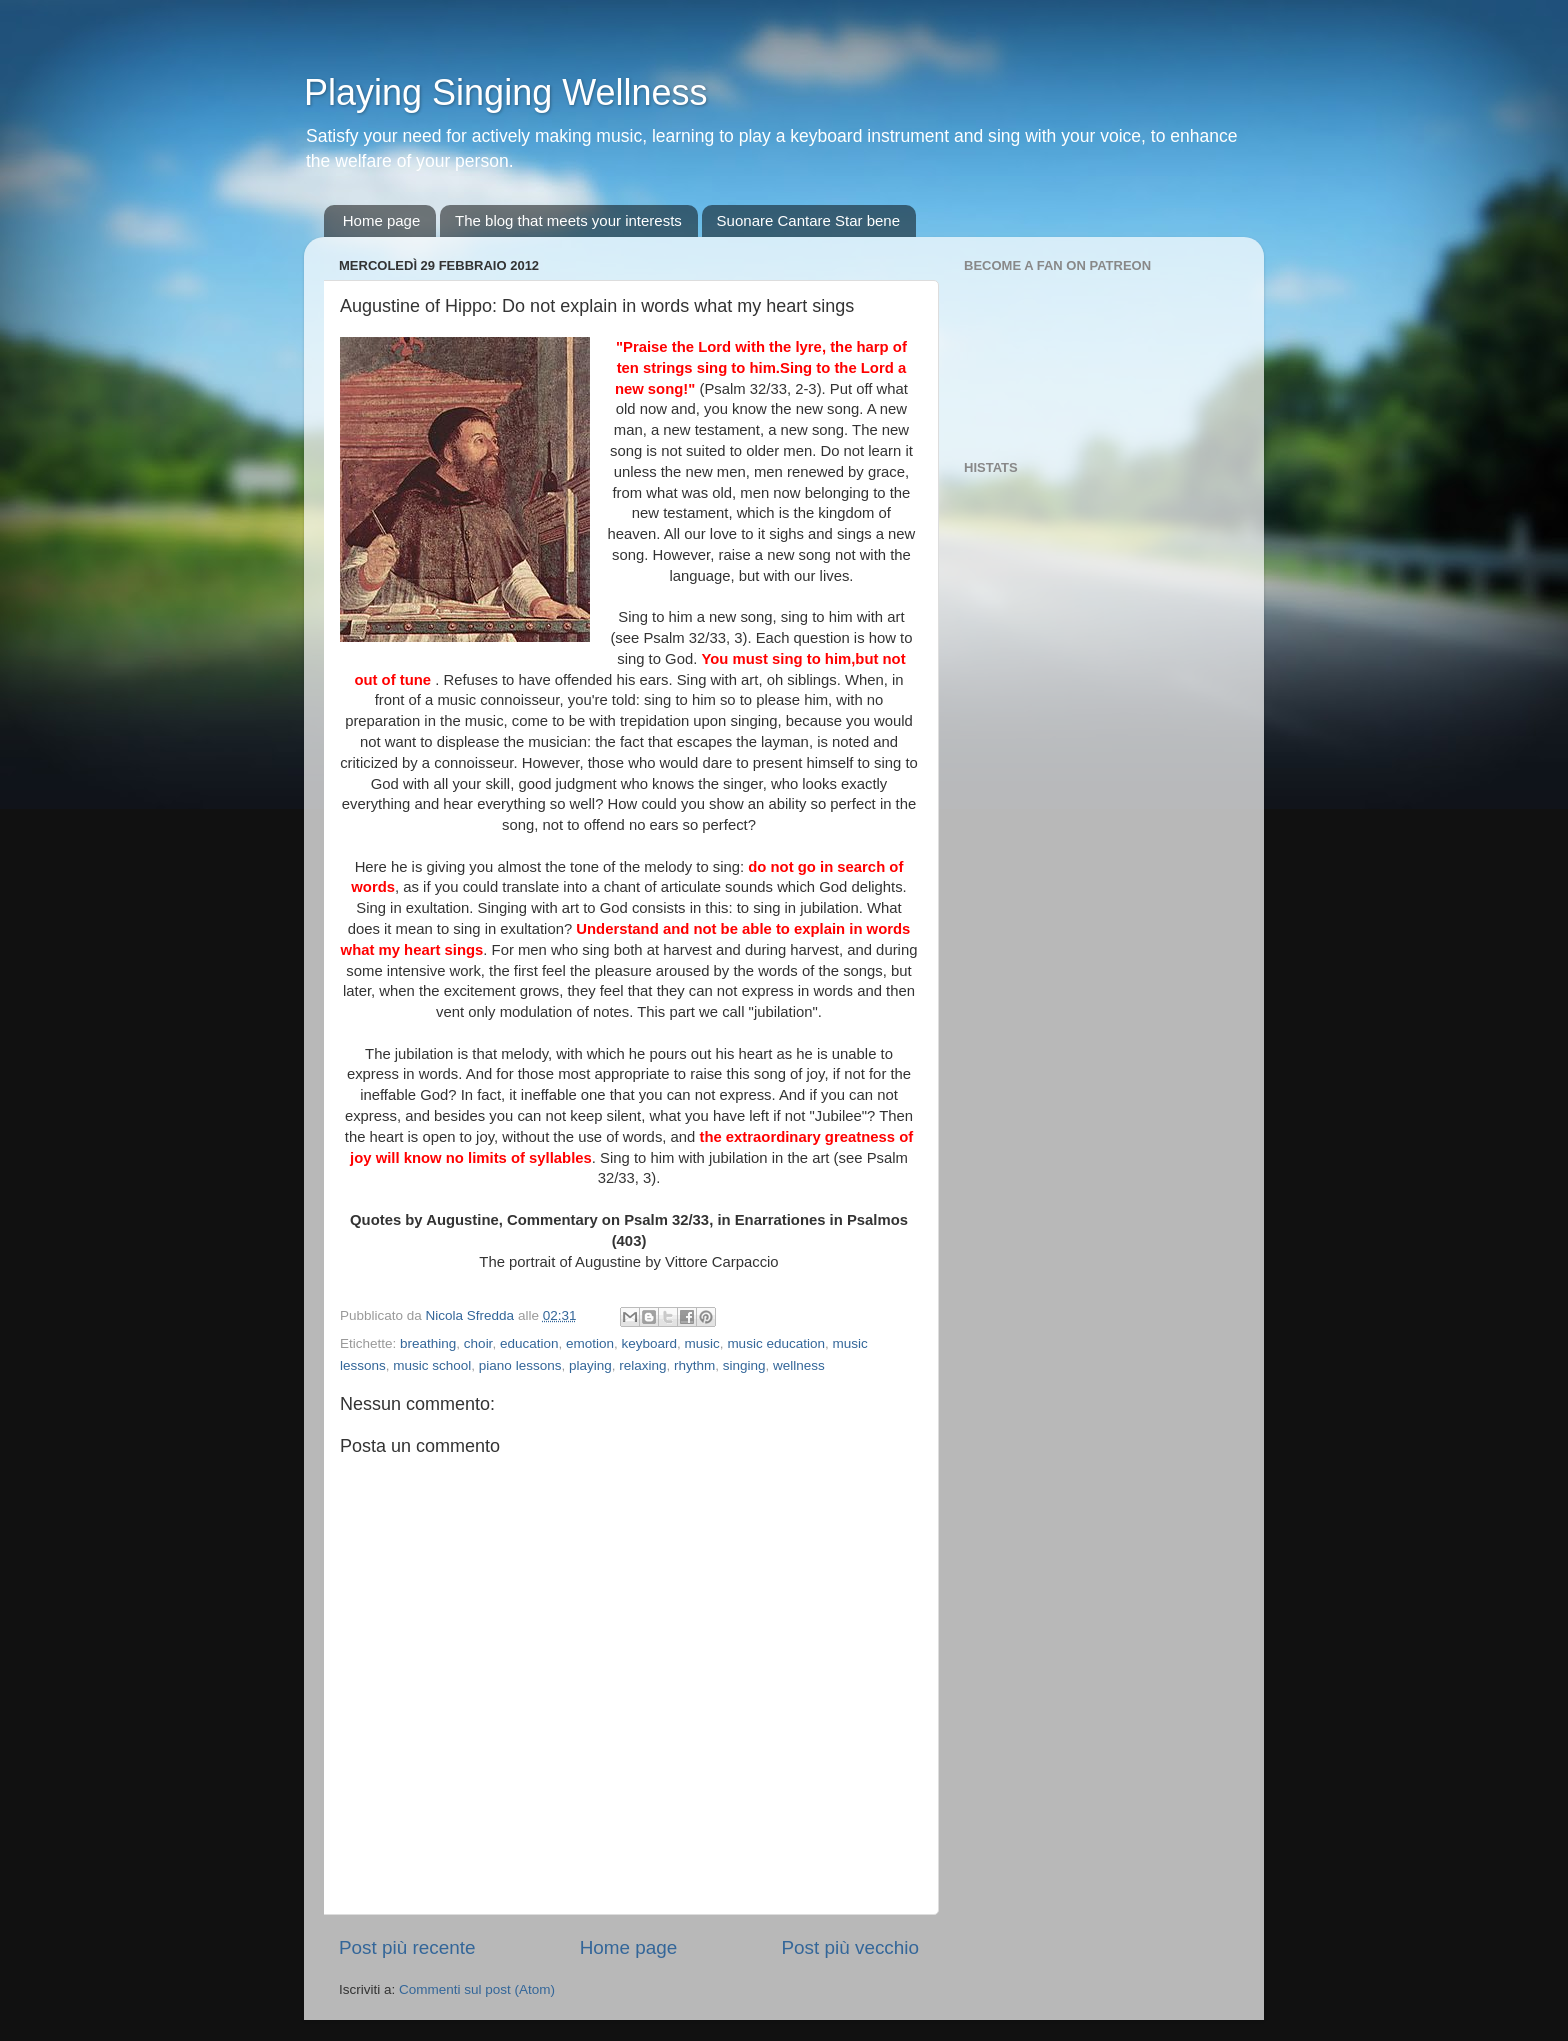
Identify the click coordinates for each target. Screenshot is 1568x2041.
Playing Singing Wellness (506, 92)
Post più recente (407, 1947)
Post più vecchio (850, 1947)
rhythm (694, 1365)
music (702, 1343)
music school (432, 1365)
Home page (382, 220)
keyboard (650, 1343)
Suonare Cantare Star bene (808, 220)
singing (744, 1365)
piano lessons (520, 1365)
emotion (590, 1343)
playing (590, 1365)
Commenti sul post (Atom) (477, 1989)
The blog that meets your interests (568, 220)
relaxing (642, 1365)
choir (478, 1343)
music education (776, 1343)
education (529, 1343)
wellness (799, 1365)
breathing (428, 1343)
